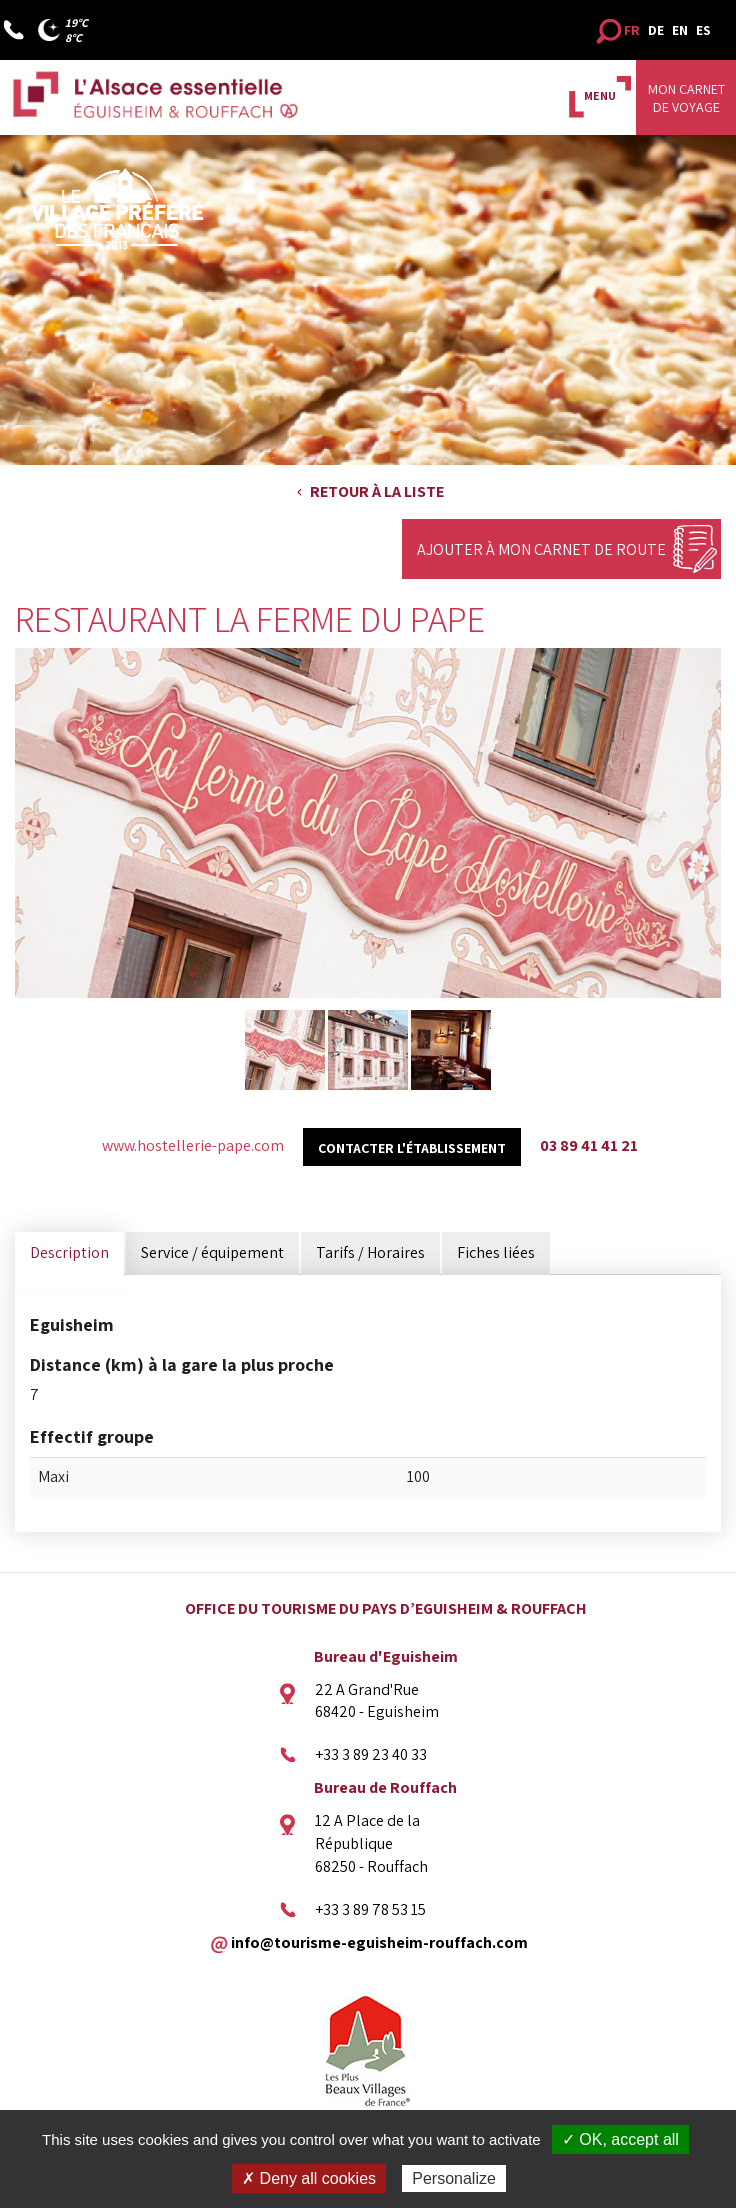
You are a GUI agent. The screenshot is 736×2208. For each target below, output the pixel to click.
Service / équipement (212, 1252)
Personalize (454, 2178)
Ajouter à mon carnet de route (541, 549)
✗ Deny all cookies (309, 2178)
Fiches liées (496, 1252)
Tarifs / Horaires (370, 1252)
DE (656, 30)
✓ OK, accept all (620, 2139)
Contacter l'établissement (412, 1148)
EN (680, 30)
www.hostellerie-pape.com (193, 1145)
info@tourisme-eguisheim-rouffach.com (379, 1942)
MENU (600, 95)
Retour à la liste (377, 491)
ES (703, 30)
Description (69, 1252)
